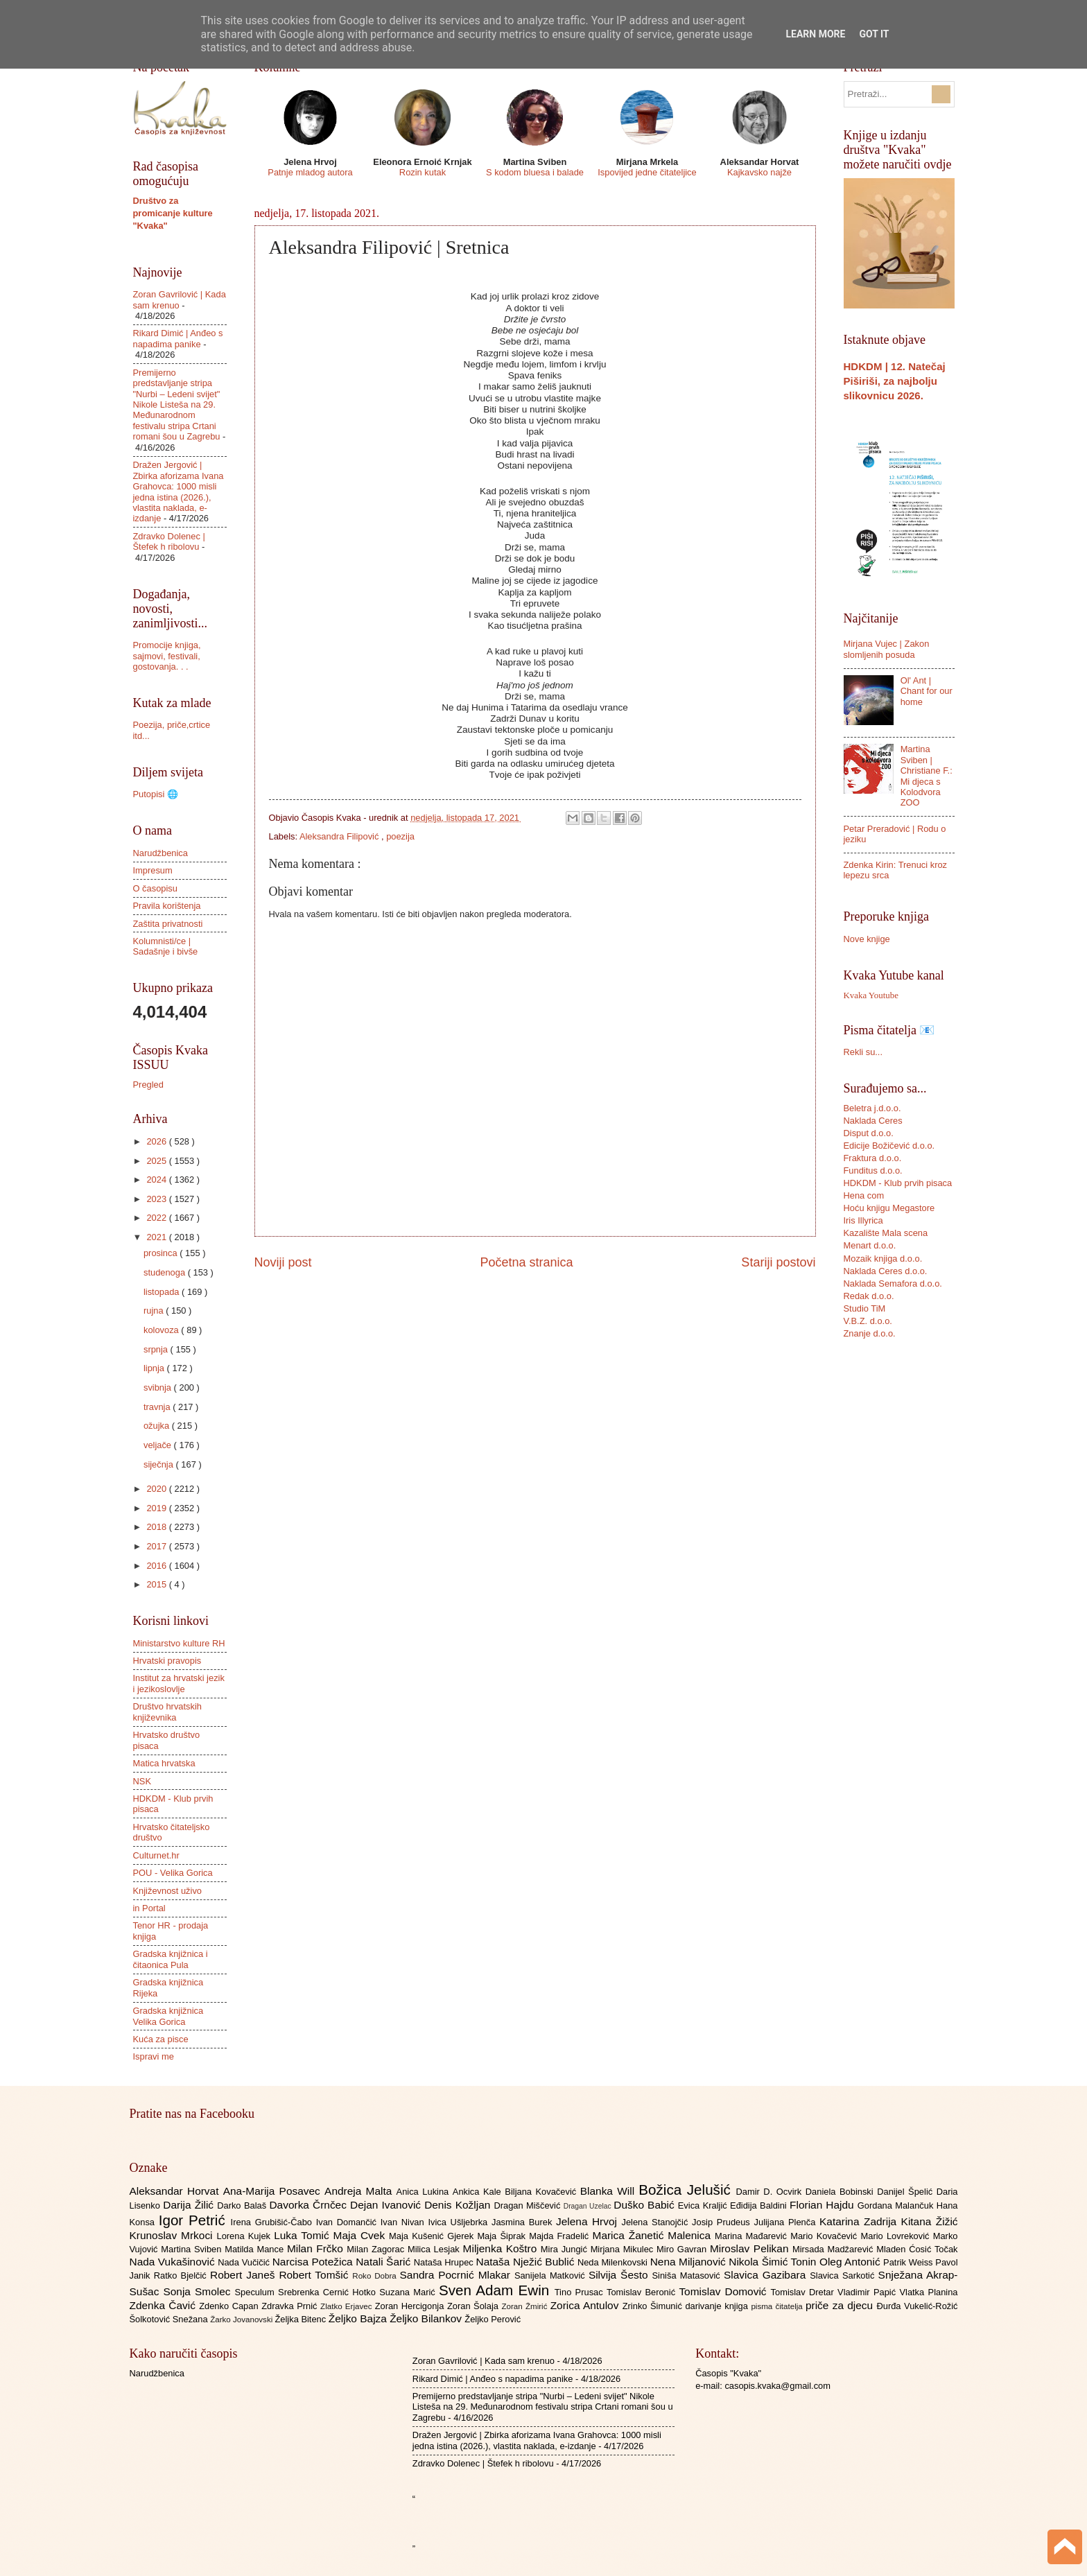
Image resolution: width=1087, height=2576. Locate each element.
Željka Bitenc (301, 2319)
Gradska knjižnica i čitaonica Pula (170, 1959)
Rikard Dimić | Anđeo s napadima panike (178, 338)
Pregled (148, 1084)
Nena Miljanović (689, 2262)
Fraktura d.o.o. (873, 1158)
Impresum (153, 870)
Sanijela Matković (551, 2275)
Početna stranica (526, 1262)
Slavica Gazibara (767, 2275)
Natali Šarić (385, 2262)
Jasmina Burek (524, 2222)
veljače (159, 1445)
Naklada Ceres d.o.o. (886, 1271)
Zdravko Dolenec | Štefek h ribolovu (169, 541)
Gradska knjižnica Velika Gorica (168, 2015)
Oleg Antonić (851, 2262)
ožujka (158, 1425)
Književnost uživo (167, 1891)
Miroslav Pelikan (751, 2248)
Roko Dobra (375, 2276)
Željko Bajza (359, 2318)
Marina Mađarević (752, 2236)
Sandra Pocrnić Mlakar (457, 2275)
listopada (163, 1292)
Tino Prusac (581, 2292)
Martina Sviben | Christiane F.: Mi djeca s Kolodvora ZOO (927, 776)
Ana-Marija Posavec (273, 2191)
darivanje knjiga (718, 2306)
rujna (155, 1310)
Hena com (864, 1195)
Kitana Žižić (929, 2221)
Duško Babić (646, 2205)
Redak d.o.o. (869, 1296)
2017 (157, 1546)
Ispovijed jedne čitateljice (647, 172)
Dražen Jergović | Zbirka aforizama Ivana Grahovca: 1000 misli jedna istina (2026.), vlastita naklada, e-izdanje (178, 491)
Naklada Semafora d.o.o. (893, 1283)
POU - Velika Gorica (173, 1873)
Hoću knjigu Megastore (889, 1208)
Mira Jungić (566, 2249)
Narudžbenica (160, 853)
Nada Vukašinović (174, 2262)
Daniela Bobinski (841, 2191)
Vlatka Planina (928, 2292)
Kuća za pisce (161, 2039)
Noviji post (283, 1262)
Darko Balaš (243, 2205)
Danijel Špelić (907, 2191)
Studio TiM (865, 1308)
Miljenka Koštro (502, 2248)
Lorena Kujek (245, 2236)
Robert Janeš (244, 2275)
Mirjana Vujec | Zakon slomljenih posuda (887, 648)
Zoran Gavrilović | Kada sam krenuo (483, 2361)
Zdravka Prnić (290, 2306)
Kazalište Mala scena (886, 1233)
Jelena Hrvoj (588, 2221)
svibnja (159, 1387)
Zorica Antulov (586, 2305)
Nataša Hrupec (445, 2262)
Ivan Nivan (404, 2222)
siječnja (160, 1464)
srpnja (157, 1349)
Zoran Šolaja (474, 2306)
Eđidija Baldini (760, 2205)
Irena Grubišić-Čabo (273, 2222)
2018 (157, 1527)
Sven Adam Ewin (497, 2290)
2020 (157, 1488)
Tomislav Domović (724, 2291)
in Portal (149, 1908)
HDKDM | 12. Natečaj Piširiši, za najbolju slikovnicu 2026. (895, 380)
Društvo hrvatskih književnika (167, 1711)
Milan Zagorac (377, 2249)
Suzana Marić (409, 2292)
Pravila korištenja (167, 905)
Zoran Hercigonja (411, 2306)
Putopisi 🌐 (155, 794)
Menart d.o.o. (870, 1245)
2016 (157, 1565)
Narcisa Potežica (314, 2262)
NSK (142, 1781)
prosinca (162, 1253)
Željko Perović (492, 2319)
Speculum (256, 2292)
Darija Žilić (190, 2205)
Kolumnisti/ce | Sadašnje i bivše (165, 946)
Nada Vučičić (245, 2262)
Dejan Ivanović (387, 2205)
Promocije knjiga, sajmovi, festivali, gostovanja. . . (167, 656)
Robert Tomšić (315, 2275)
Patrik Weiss (909, 2262)
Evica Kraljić (704, 2205)
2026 (157, 1141)
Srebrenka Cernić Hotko (328, 2292)
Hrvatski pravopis (167, 1660)
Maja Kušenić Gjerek (433, 2236)
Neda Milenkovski (613, 2262)
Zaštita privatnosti (168, 924)
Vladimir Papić (868, 2292)
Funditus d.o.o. (873, 1170)
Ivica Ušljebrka (460, 2222)
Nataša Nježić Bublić (526, 2262)
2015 (157, 1584)
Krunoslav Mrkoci (173, 2235)
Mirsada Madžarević (834, 2249)
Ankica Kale (479, 2191)
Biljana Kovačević (542, 2191)
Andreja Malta (360, 2191)
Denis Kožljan (459, 2205)
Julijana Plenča (786, 2222)
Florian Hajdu (824, 2205)
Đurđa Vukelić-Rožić (916, 2306)
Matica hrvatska (164, 1763)
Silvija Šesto (620, 2275)
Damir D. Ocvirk (770, 2191)
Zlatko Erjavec (347, 2306)
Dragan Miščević (528, 2205)
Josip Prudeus (723, 2222)
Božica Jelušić (687, 2190)
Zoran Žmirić (525, 2306)
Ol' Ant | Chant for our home (927, 691)
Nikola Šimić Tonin (774, 2262)
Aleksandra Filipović (340, 836)
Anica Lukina (425, 2191)
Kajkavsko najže (759, 172)
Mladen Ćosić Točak (916, 2249)
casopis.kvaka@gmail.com (777, 2386)
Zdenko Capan (230, 2306)
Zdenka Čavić (165, 2305)
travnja (158, 1407)
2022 (157, 1217)
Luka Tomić (303, 2235)
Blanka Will (609, 2191)
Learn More (815, 34)
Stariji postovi (778, 1262)
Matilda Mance (256, 2249)
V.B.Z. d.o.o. (868, 1321)
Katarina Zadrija (860, 2221)
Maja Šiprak (503, 2236)
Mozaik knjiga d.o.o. (883, 1258)
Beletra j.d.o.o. (872, 1108)
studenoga (166, 1272)
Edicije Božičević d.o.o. (889, 1145)
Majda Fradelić (560, 2236)
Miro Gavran (683, 2249)
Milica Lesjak (435, 2249)
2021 (157, 1237)
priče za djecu (841, 2305)
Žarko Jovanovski (242, 2319)
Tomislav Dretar (804, 2292)
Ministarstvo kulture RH (179, 1643)
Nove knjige (867, 939)
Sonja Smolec (198, 2291)
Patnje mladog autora (310, 172)
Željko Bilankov (427, 2318)
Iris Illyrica (863, 1220)
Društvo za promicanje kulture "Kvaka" (173, 213)
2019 (157, 1508)
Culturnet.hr (156, 1855)
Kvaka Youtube (871, 995)
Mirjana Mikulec (623, 2249)
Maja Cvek (361, 2235)
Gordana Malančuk (897, 2205)
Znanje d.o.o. (870, 1333)
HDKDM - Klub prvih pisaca (898, 1183)
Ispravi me (153, 2056)
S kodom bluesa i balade (535, 172)
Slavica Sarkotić (844, 2275)
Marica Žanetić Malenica (654, 2235)
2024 (157, 1179)
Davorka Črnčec (309, 2205)
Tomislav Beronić (643, 2292)
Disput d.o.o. (869, 1133)
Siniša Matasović (688, 2275)
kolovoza (162, 1330)
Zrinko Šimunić (654, 2306)
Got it (874, 34)
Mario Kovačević (825, 2236)
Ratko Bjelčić (182, 2275)
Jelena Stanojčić (656, 2222)
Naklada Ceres (873, 1120)
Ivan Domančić (348, 2222)
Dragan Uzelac (589, 2206)
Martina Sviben (193, 2249)
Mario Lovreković (897, 2236)
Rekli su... (863, 1052)
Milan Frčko (317, 2248)
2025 (157, 1161)
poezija (400, 836)
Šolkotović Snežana (170, 2319)
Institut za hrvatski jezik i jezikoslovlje (179, 1683)
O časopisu (155, 888)
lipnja (155, 1368)
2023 (157, 1199)
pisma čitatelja (778, 2306)
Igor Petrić (195, 2220)
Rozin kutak (422, 172)
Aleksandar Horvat (176, 2191)
